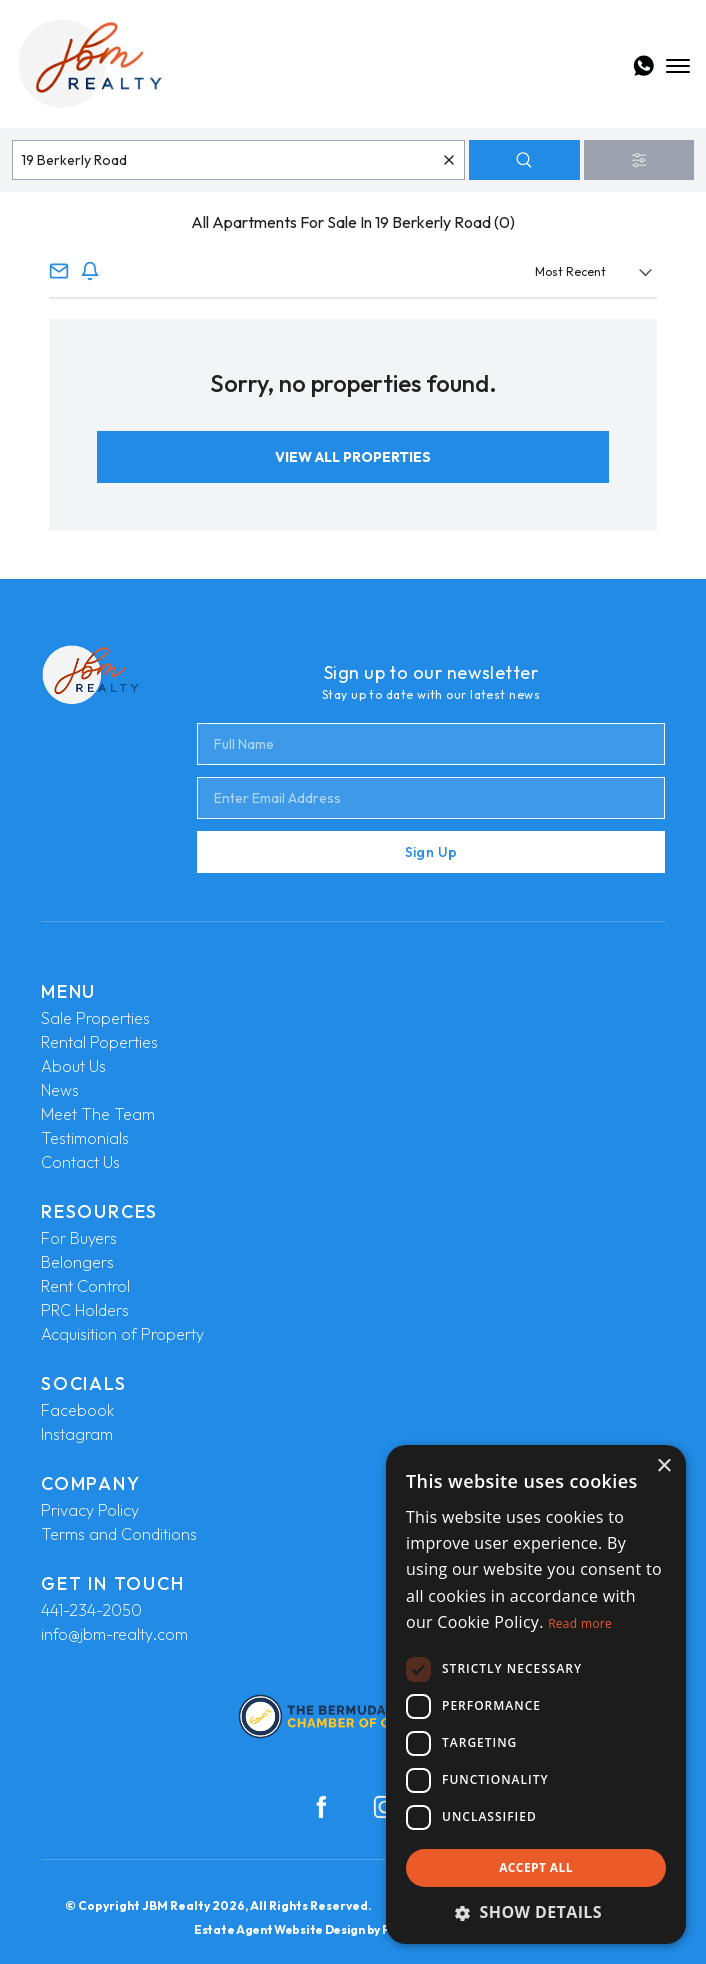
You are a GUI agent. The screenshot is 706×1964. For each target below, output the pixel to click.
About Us (73, 1066)
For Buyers (79, 1238)
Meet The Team (98, 1114)
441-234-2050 (91, 1610)
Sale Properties (95, 1018)
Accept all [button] (536, 1867)
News (60, 1090)
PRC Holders (85, 1310)
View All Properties (353, 457)
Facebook (77, 1410)
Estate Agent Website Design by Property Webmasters (353, 1929)
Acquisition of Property (122, 1334)
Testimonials (85, 1138)
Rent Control (85, 1286)
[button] (536, 1912)
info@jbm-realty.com (114, 1634)
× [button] (663, 1466)
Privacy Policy (90, 1510)
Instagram (77, 1434)
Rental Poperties (99, 1042)
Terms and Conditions (119, 1534)
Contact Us (80, 1162)
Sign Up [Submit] (431, 852)
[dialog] (536, 1694)
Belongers (77, 1262)
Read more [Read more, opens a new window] (580, 1623)
